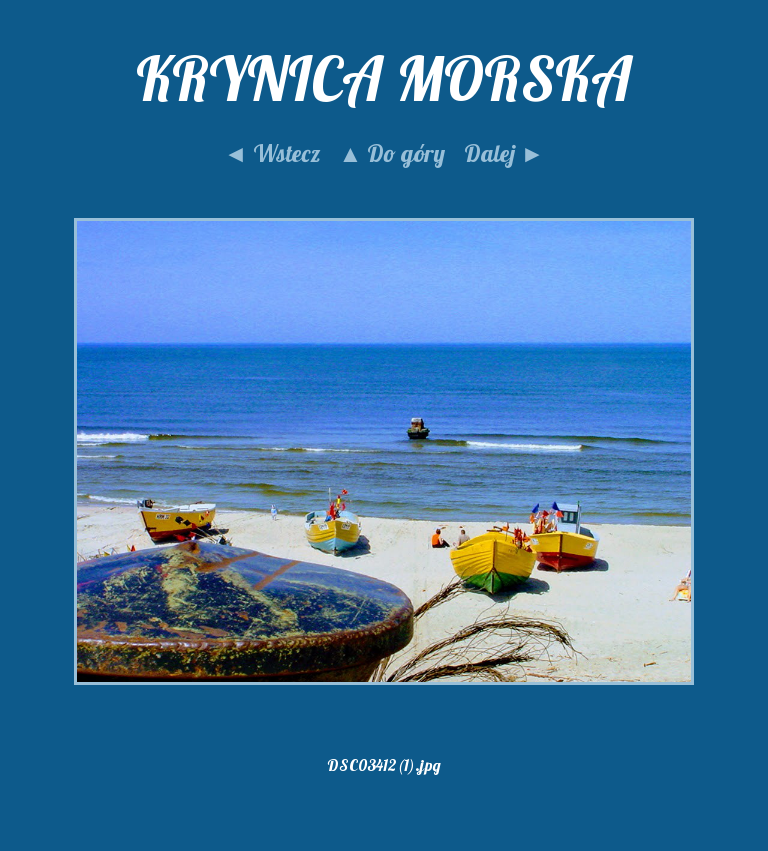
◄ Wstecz (272, 153)
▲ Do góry (392, 153)
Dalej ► (504, 153)
